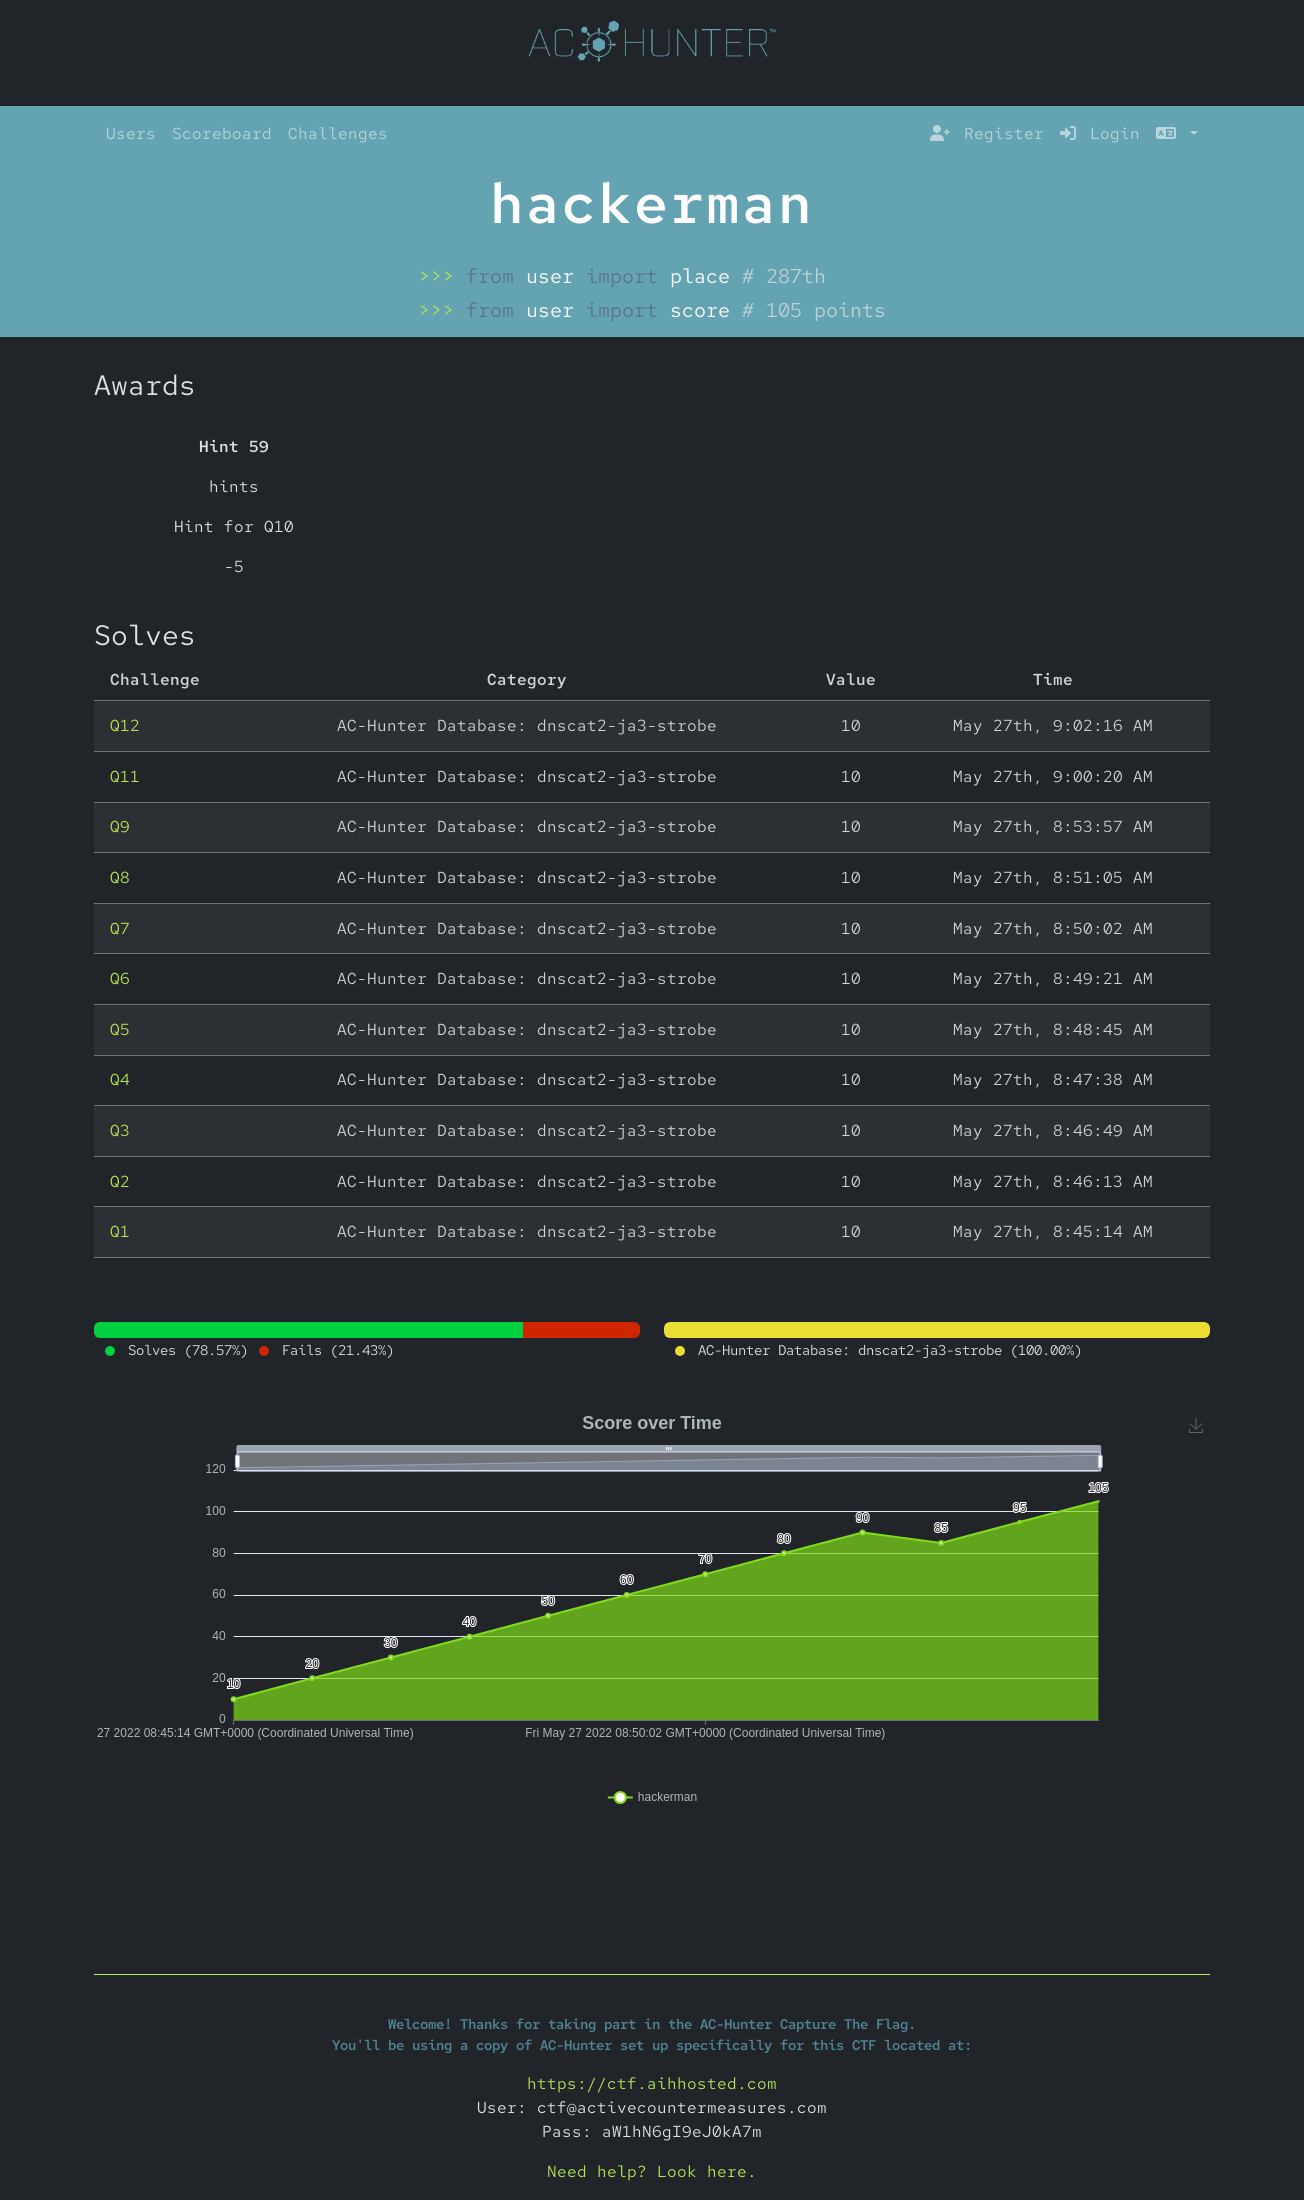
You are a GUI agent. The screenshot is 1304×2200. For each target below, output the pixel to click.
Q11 (125, 776)
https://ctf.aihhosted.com (652, 2083)
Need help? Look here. (652, 2171)
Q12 (125, 725)
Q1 (120, 1231)
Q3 (120, 1130)
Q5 (120, 1029)
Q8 (120, 877)
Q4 (120, 1079)
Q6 (120, 978)
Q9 (120, 826)
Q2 (120, 1181)
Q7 (120, 928)
